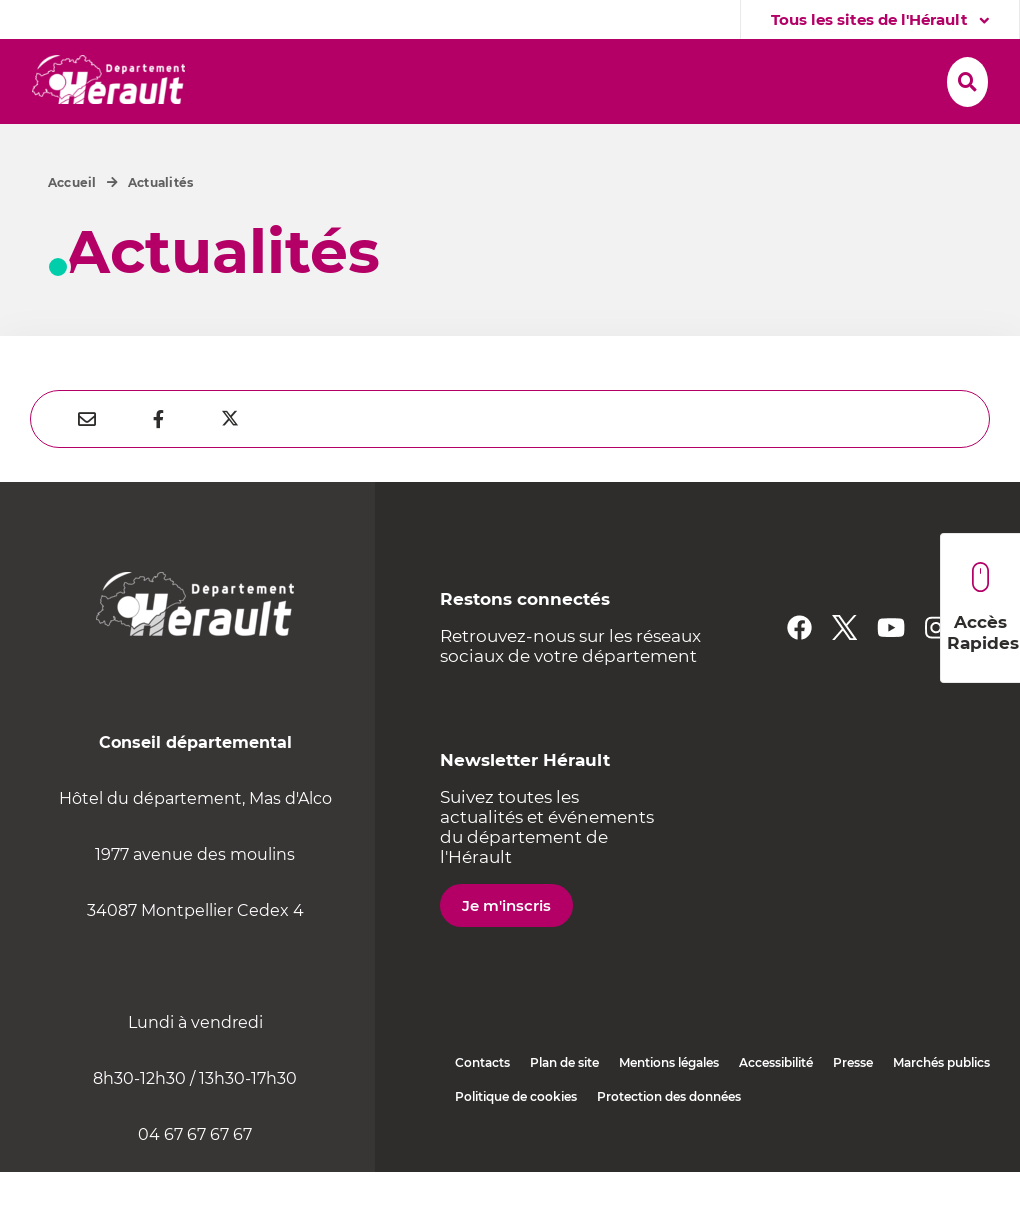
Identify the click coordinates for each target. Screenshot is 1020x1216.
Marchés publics (941, 1106)
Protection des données (669, 1140)
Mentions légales (669, 1106)
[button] (285, 77)
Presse (853, 1106)
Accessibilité (776, 1106)
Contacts (482, 1106)
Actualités (160, 226)
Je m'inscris (506, 949)
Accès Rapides (983, 607)
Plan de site (564, 1106)
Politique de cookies (516, 1140)
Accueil (72, 226)
